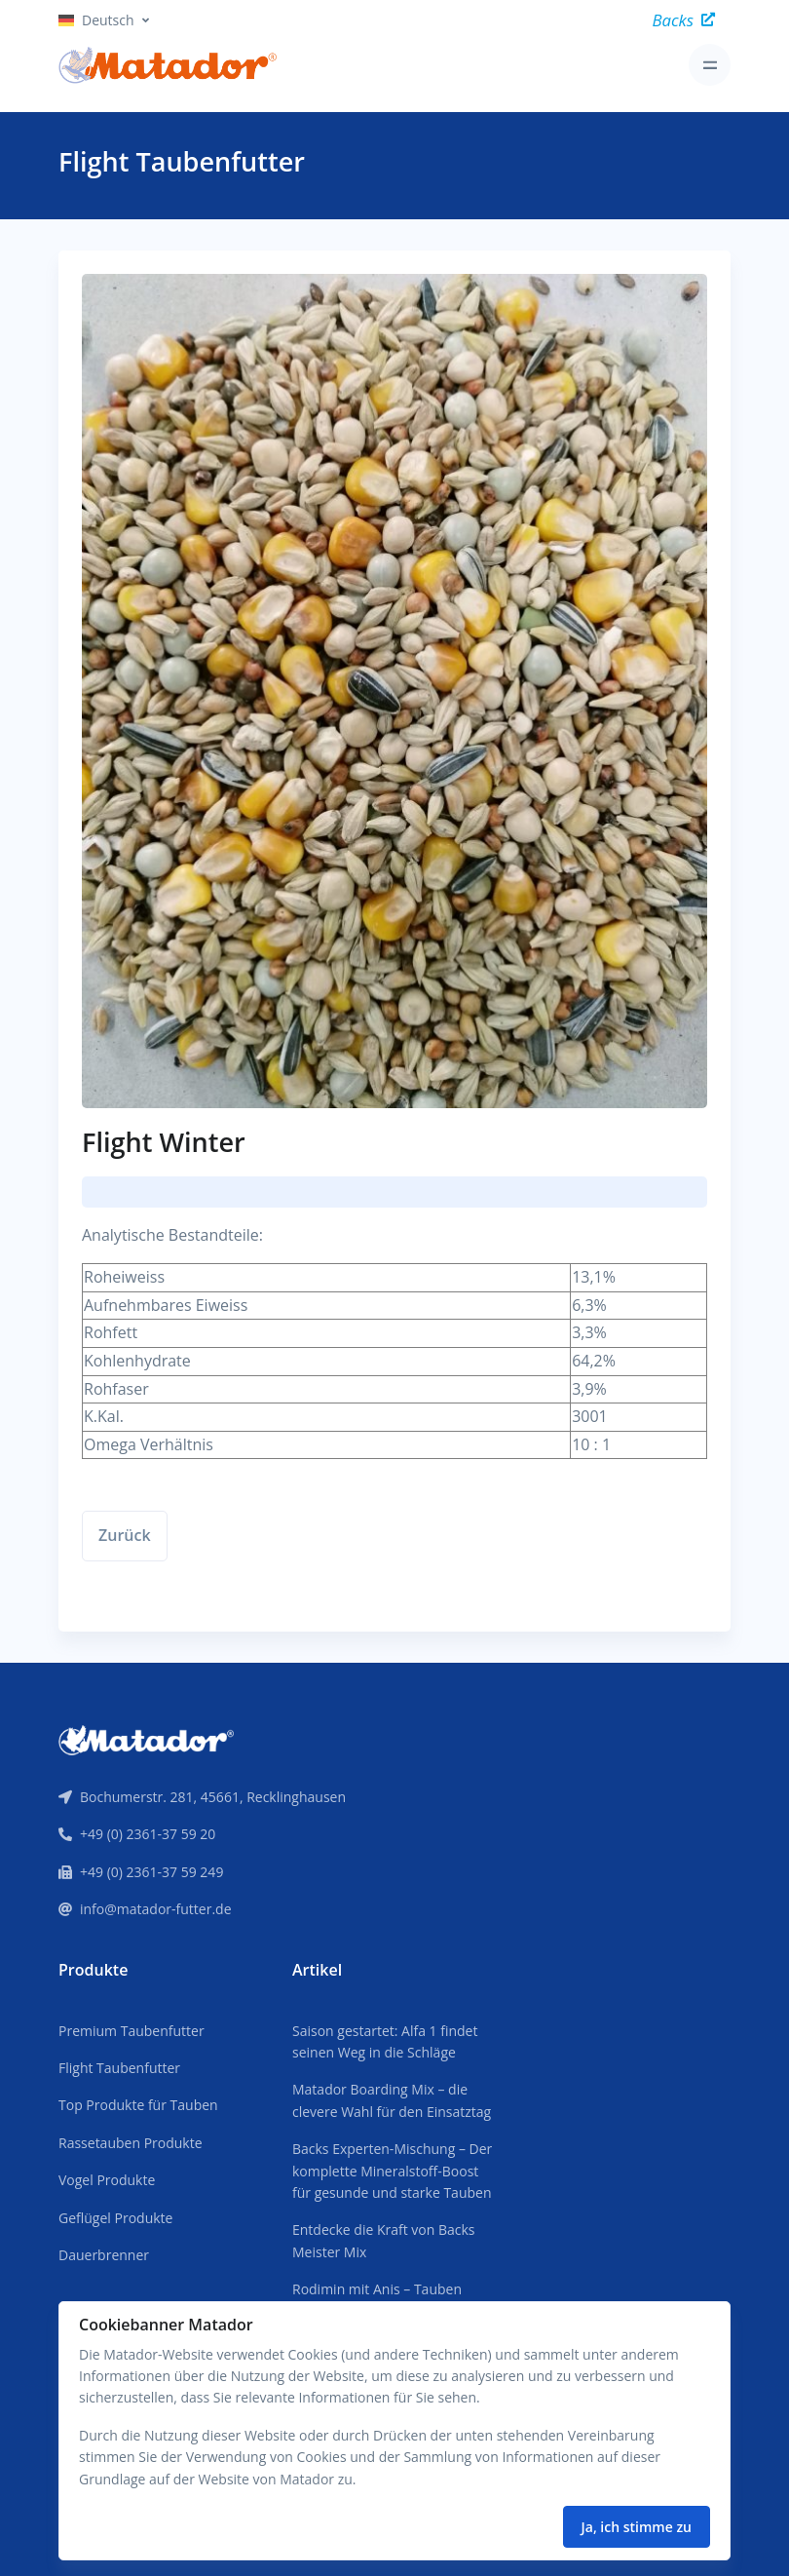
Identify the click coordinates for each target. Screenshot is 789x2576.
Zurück (124, 1535)
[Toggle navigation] (710, 65)
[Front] (146, 1738)
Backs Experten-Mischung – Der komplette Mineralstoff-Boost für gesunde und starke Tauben (392, 2170)
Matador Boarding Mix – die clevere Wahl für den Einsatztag (391, 2100)
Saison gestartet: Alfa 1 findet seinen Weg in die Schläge (385, 2041)
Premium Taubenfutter (131, 2030)
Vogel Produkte (106, 2180)
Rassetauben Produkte (130, 2143)
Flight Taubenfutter (119, 2067)
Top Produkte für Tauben (138, 2104)
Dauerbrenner (103, 2255)
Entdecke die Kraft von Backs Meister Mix (383, 2240)
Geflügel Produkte (115, 2218)
